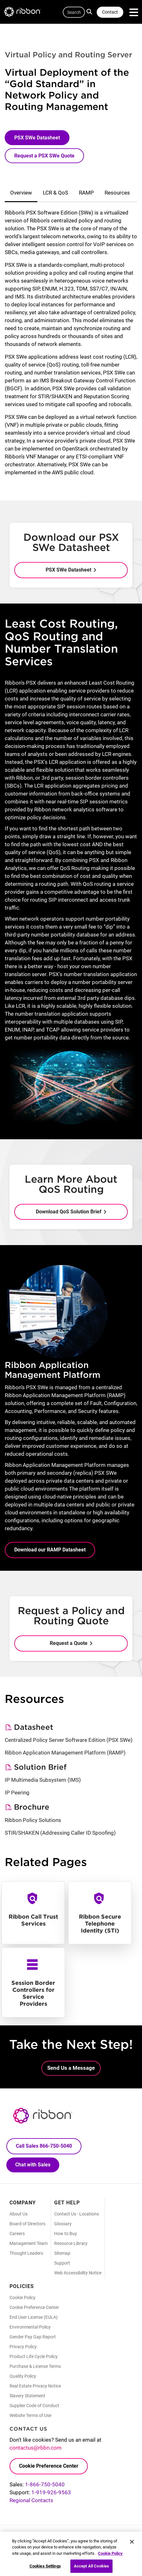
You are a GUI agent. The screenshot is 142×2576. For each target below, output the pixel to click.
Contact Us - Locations (76, 2213)
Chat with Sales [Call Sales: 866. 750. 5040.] (32, 2165)
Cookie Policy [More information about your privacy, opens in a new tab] (110, 2557)
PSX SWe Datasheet (37, 138)
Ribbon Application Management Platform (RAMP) (65, 1752)
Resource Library (70, 2243)
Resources (117, 192)
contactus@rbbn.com (35, 2448)
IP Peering (17, 1792)
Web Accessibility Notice (77, 2272)
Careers (17, 2233)
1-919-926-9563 (51, 2492)
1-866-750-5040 (45, 2484)
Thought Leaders (26, 2253)
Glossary (63, 2223)
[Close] (132, 2546)
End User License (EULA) (34, 2317)
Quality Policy (23, 2376)
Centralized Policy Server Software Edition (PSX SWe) (68, 1740)
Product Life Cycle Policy (34, 2356)
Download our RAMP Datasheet (50, 1550)
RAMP (86, 192)
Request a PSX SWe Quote (44, 156)
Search (90, 11)
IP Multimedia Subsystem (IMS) (43, 1780)
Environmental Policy (30, 2327)
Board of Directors (27, 2223)
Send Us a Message (71, 2068)
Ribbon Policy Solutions (33, 1820)
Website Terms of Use (30, 2415)
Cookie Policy (23, 2297)
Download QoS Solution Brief (68, 1212)
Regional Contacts (31, 2500)
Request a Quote (68, 1643)
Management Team (29, 2243)
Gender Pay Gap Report (33, 2336)
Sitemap (62, 2253)
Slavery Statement (27, 2395)
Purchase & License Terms (35, 2366)
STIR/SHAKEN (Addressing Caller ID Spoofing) (60, 1833)
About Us (19, 2213)
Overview (21, 192)
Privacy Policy (23, 2346)
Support (62, 2263)
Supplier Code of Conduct (34, 2405)
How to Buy (65, 2233)
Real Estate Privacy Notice (35, 2385)
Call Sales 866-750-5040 (44, 2146)
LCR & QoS (55, 192)
